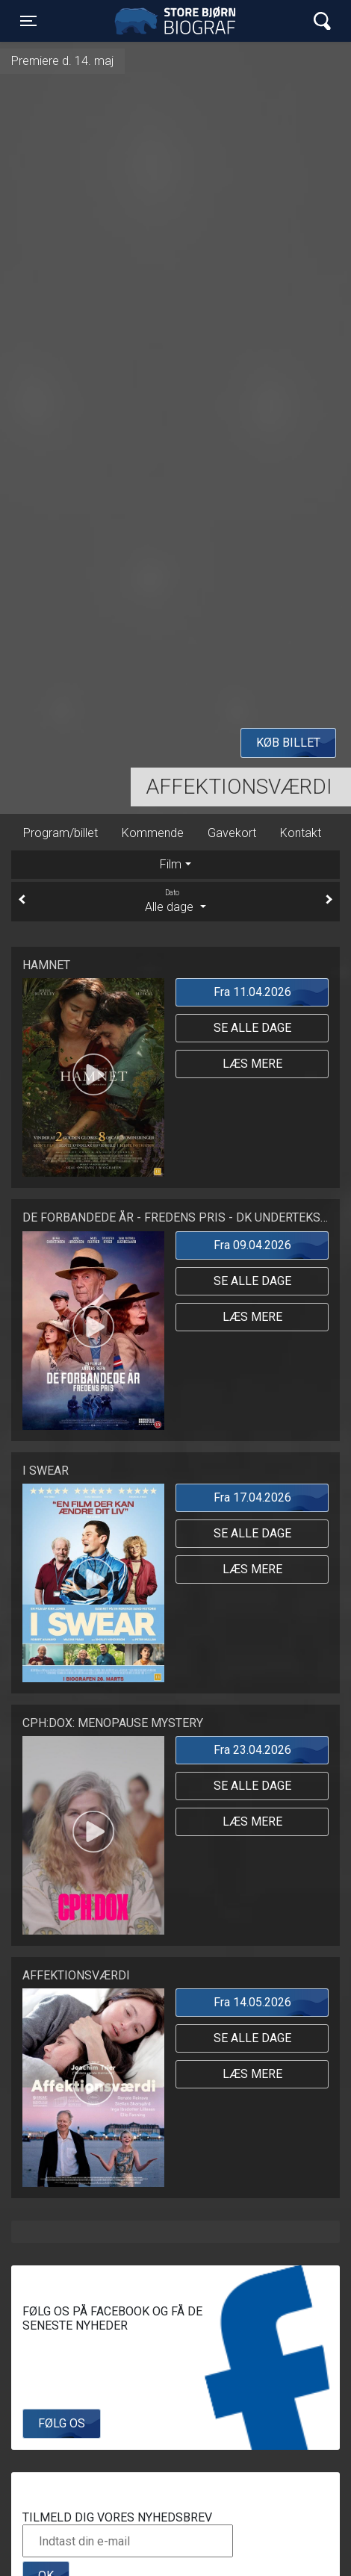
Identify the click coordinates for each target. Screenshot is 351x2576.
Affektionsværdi (239, 786)
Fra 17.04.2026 (252, 1497)
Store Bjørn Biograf (179, 21)
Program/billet (60, 833)
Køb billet (288, 742)
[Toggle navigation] (28, 21)
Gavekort (232, 833)
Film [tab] (170, 864)
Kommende (153, 833)
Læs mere (252, 1064)
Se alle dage (252, 1028)
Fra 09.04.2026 (252, 1245)
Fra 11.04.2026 (252, 992)
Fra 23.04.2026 (252, 1750)
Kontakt (300, 833)
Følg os (61, 2423)
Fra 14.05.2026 (252, 2002)
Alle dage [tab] (175, 900)
